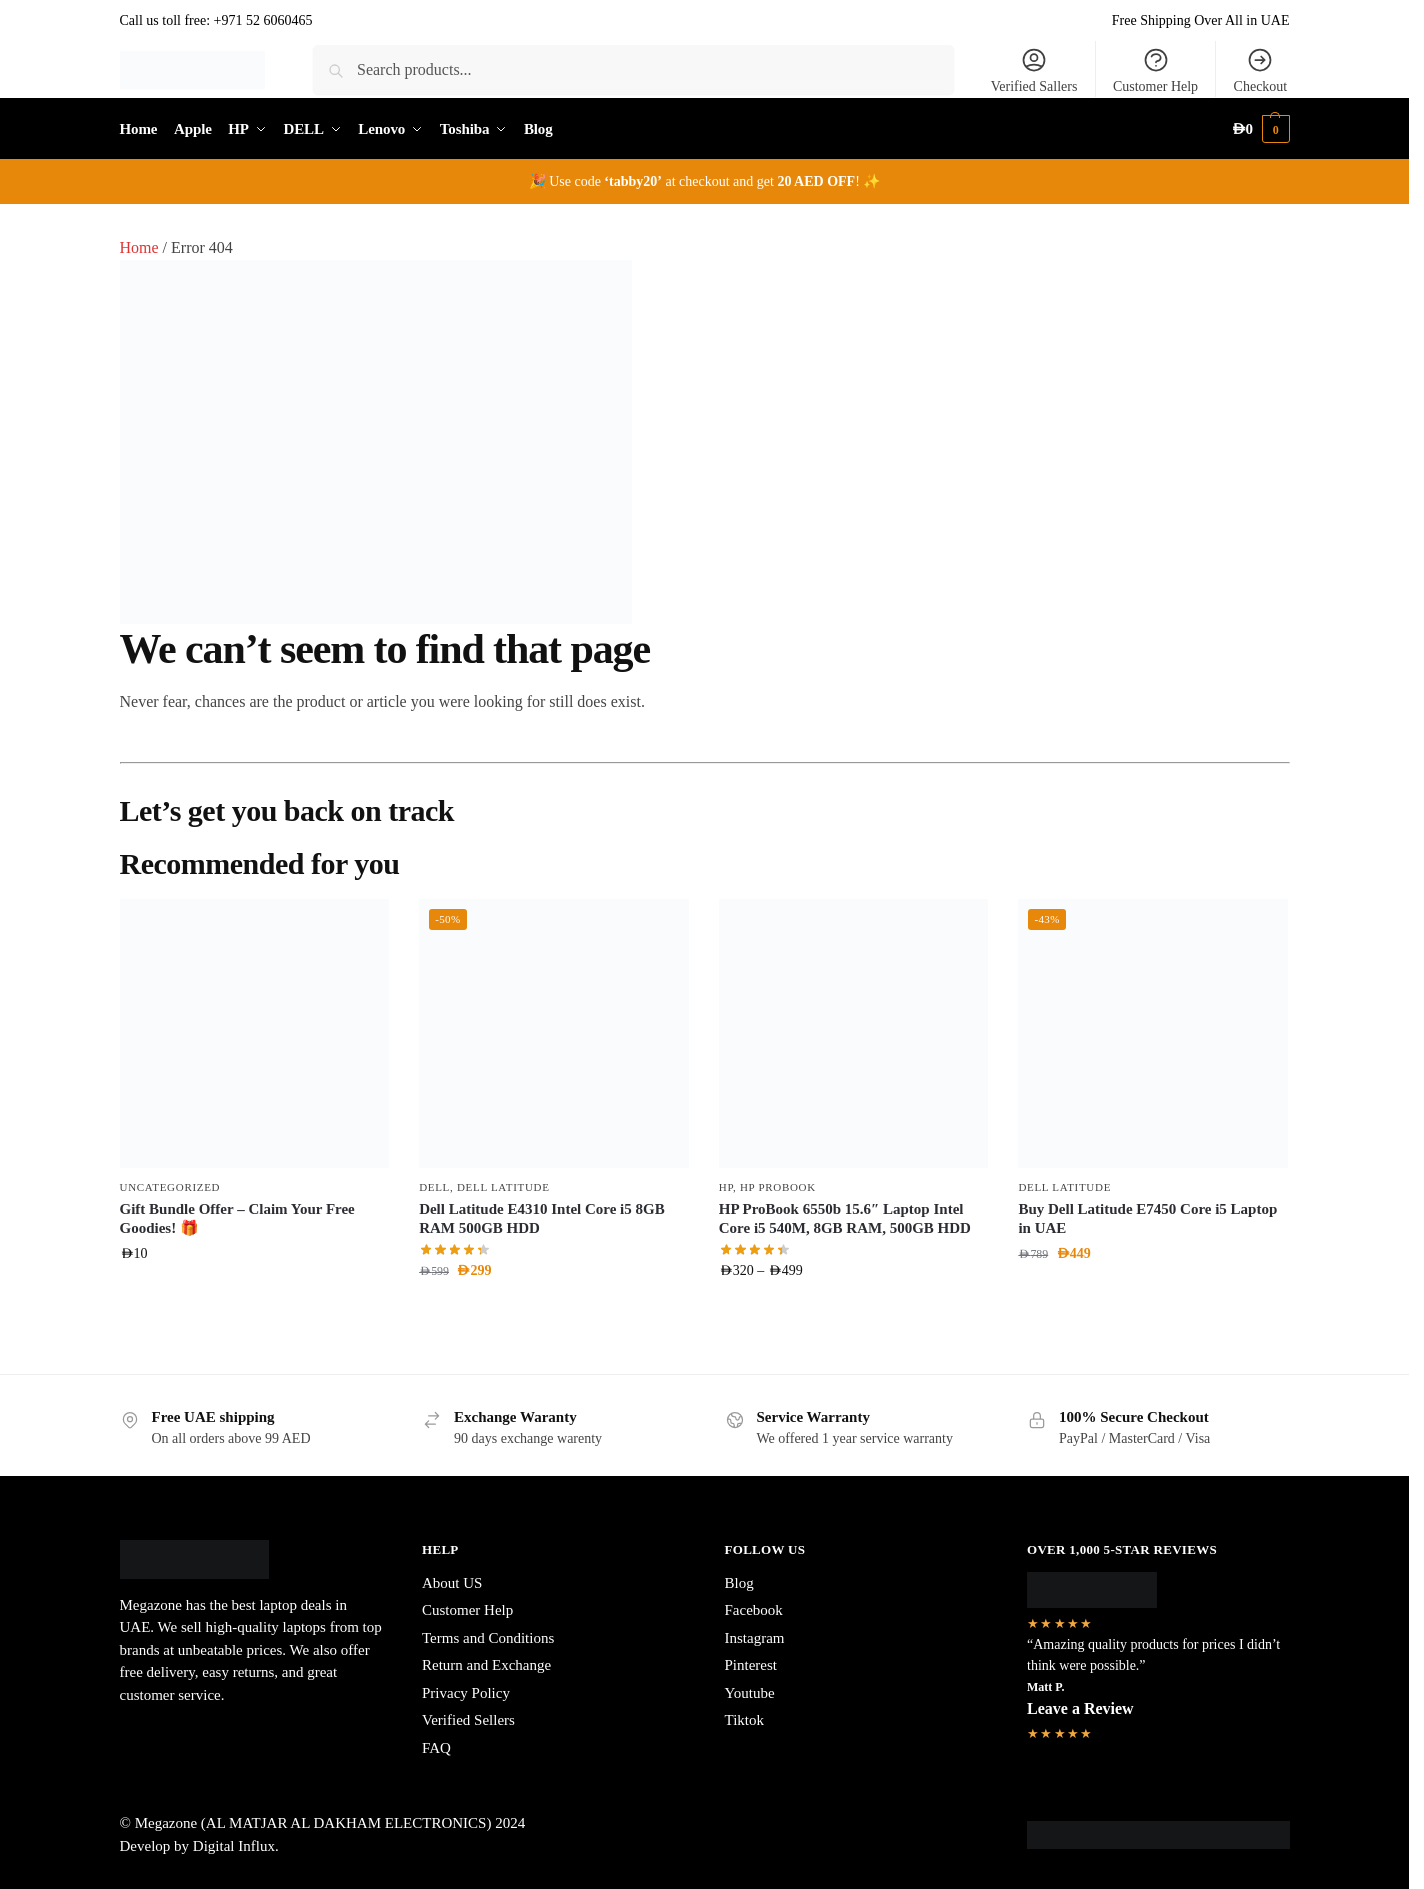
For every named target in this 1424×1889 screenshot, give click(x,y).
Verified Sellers (468, 1720)
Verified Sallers (1034, 70)
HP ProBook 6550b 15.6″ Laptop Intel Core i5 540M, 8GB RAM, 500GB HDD (845, 1219)
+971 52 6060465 (263, 20)
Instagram (755, 1638)
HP (726, 1187)
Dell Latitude (503, 1187)
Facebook (754, 1610)
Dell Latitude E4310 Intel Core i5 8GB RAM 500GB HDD (542, 1219)
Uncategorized (170, 1187)
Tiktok (744, 1720)
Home (139, 247)
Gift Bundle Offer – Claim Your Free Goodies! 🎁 (237, 1219)
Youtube (750, 1693)
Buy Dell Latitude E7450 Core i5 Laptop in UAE (1147, 1219)
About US (452, 1583)
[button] (1260, 129)
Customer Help (1155, 70)
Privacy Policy (466, 1693)
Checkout (1261, 70)
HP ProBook (778, 1187)
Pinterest (751, 1665)
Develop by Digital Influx (197, 1846)
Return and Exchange (486, 1665)
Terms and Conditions (488, 1638)
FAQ (436, 1748)
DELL (434, 1187)
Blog (739, 1583)
